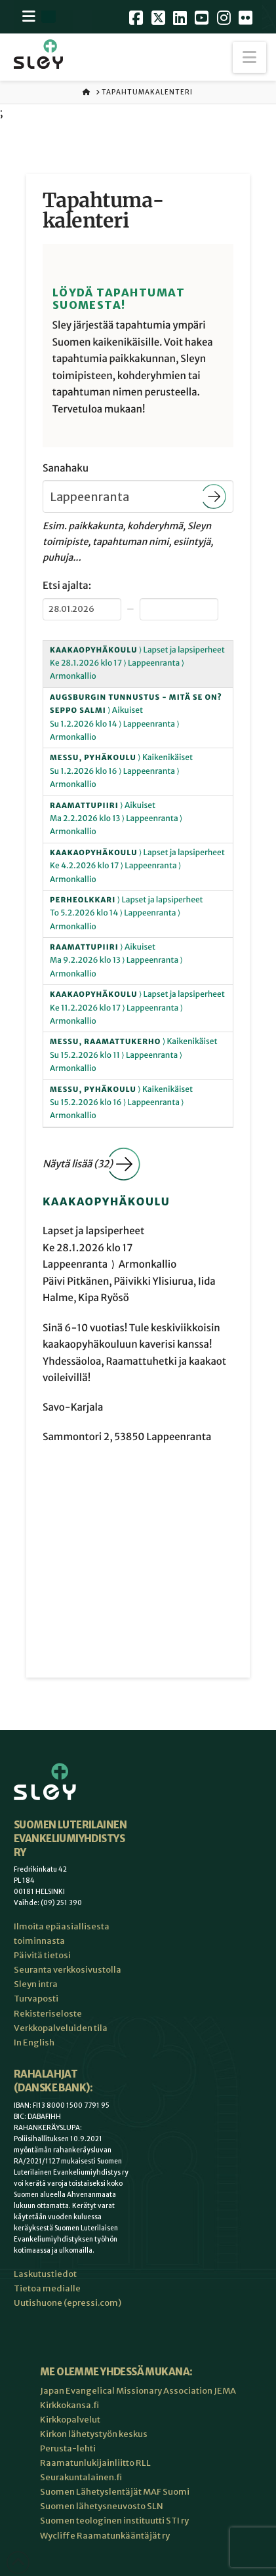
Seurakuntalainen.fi (81, 2477)
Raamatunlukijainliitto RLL (95, 2462)
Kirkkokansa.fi (69, 2405)
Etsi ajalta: (67, 586)
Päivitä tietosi (42, 1955)
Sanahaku (66, 468)
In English (34, 2042)
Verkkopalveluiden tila (61, 2028)
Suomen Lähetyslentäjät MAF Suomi (114, 2491)
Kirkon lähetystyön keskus (94, 2434)
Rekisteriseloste (48, 2013)
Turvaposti (36, 1998)
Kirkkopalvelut (70, 2419)
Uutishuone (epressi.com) (67, 2302)
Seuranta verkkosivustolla (67, 1969)
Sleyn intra (36, 1984)
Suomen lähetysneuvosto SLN (101, 2506)
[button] (249, 57)
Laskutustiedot (45, 2274)
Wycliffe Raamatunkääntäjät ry (105, 2535)
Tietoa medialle (47, 2288)
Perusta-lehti (68, 2448)
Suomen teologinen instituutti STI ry (114, 2520)
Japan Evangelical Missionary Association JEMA (138, 2390)
